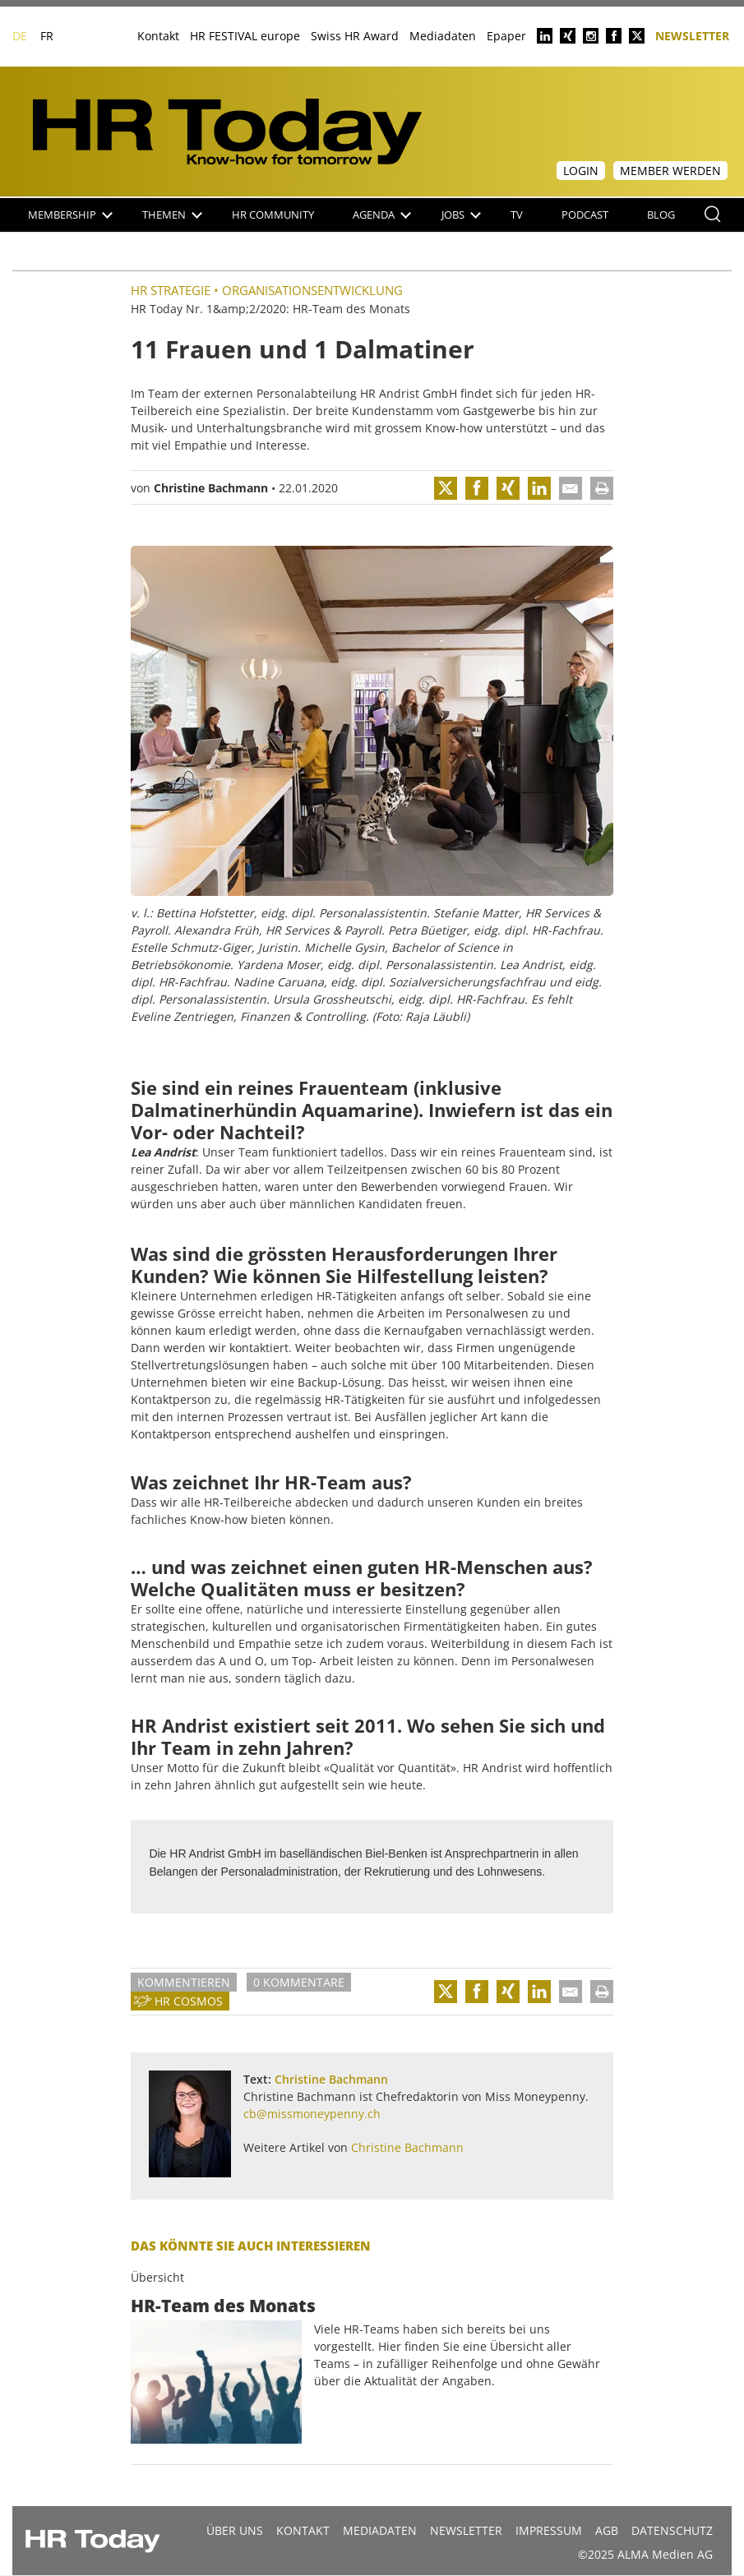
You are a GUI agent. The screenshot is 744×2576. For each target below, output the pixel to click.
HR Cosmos (189, 2001)
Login (580, 170)
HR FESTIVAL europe (245, 36)
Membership (70, 215)
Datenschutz (672, 2530)
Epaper (506, 36)
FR (46, 36)
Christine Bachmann (211, 488)
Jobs (461, 215)
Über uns (234, 2530)
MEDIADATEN (380, 2530)
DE (19, 36)
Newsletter (692, 35)
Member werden (670, 170)
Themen (172, 215)
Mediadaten (442, 36)
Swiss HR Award (355, 36)
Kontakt (158, 36)
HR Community (273, 215)
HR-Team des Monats (223, 2305)
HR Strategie (170, 290)
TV (517, 215)
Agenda (382, 215)
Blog (661, 215)
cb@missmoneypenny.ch (312, 2113)
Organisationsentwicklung (312, 290)
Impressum (548, 2530)
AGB (606, 2530)
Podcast (584, 215)
